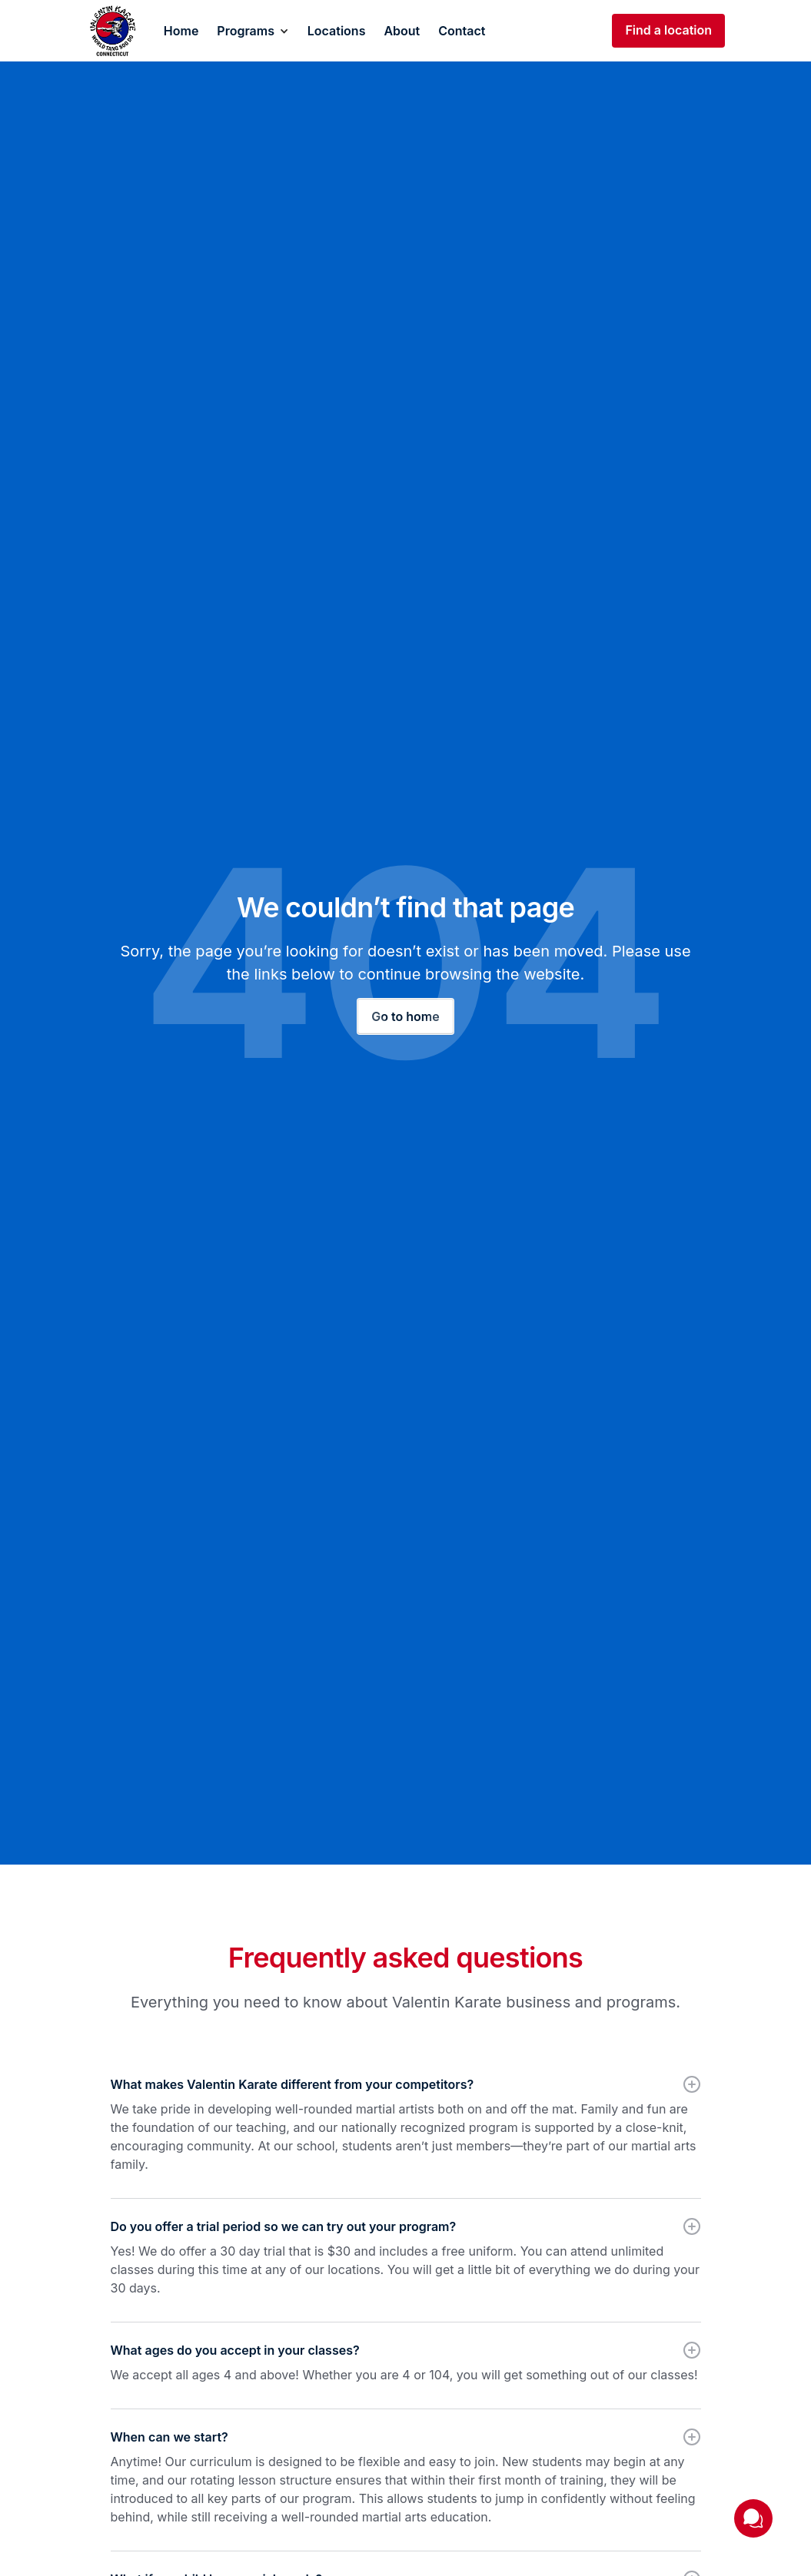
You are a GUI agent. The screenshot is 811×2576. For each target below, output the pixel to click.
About (402, 30)
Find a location (668, 30)
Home (181, 30)
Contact (461, 30)
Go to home (405, 1016)
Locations (336, 30)
